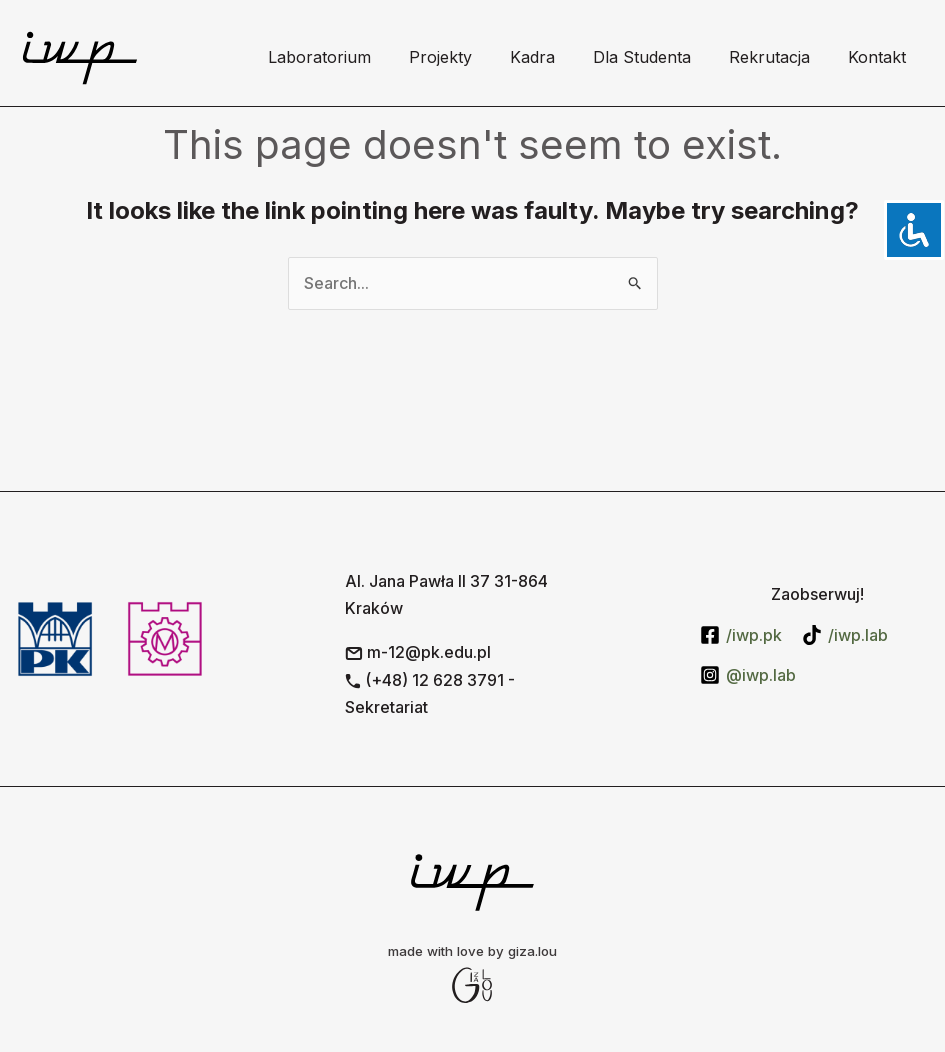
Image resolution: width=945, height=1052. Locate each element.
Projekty (467, 57)
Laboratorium (352, 57)
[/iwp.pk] (741, 635)
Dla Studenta (657, 57)
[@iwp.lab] (748, 675)
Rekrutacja (778, 57)
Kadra (553, 57)
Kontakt (880, 57)
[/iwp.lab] (845, 635)
